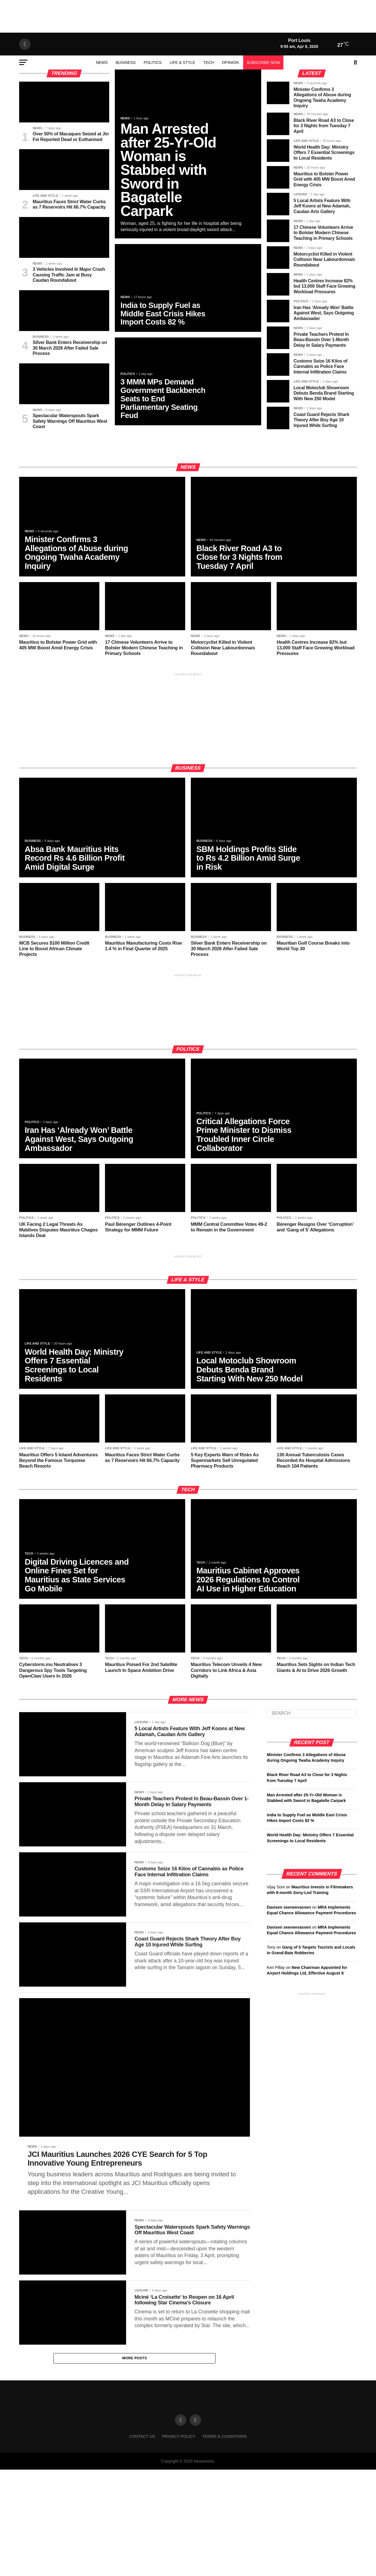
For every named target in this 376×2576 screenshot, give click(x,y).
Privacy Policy (179, 2552)
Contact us (142, 2552)
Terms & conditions (224, 2552)
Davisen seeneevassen (289, 1973)
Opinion (230, 98)
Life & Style (182, 98)
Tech (208, 98)
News (102, 98)
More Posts (134, 2472)
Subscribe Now (263, 98)
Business (126, 98)
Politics (153, 98)
